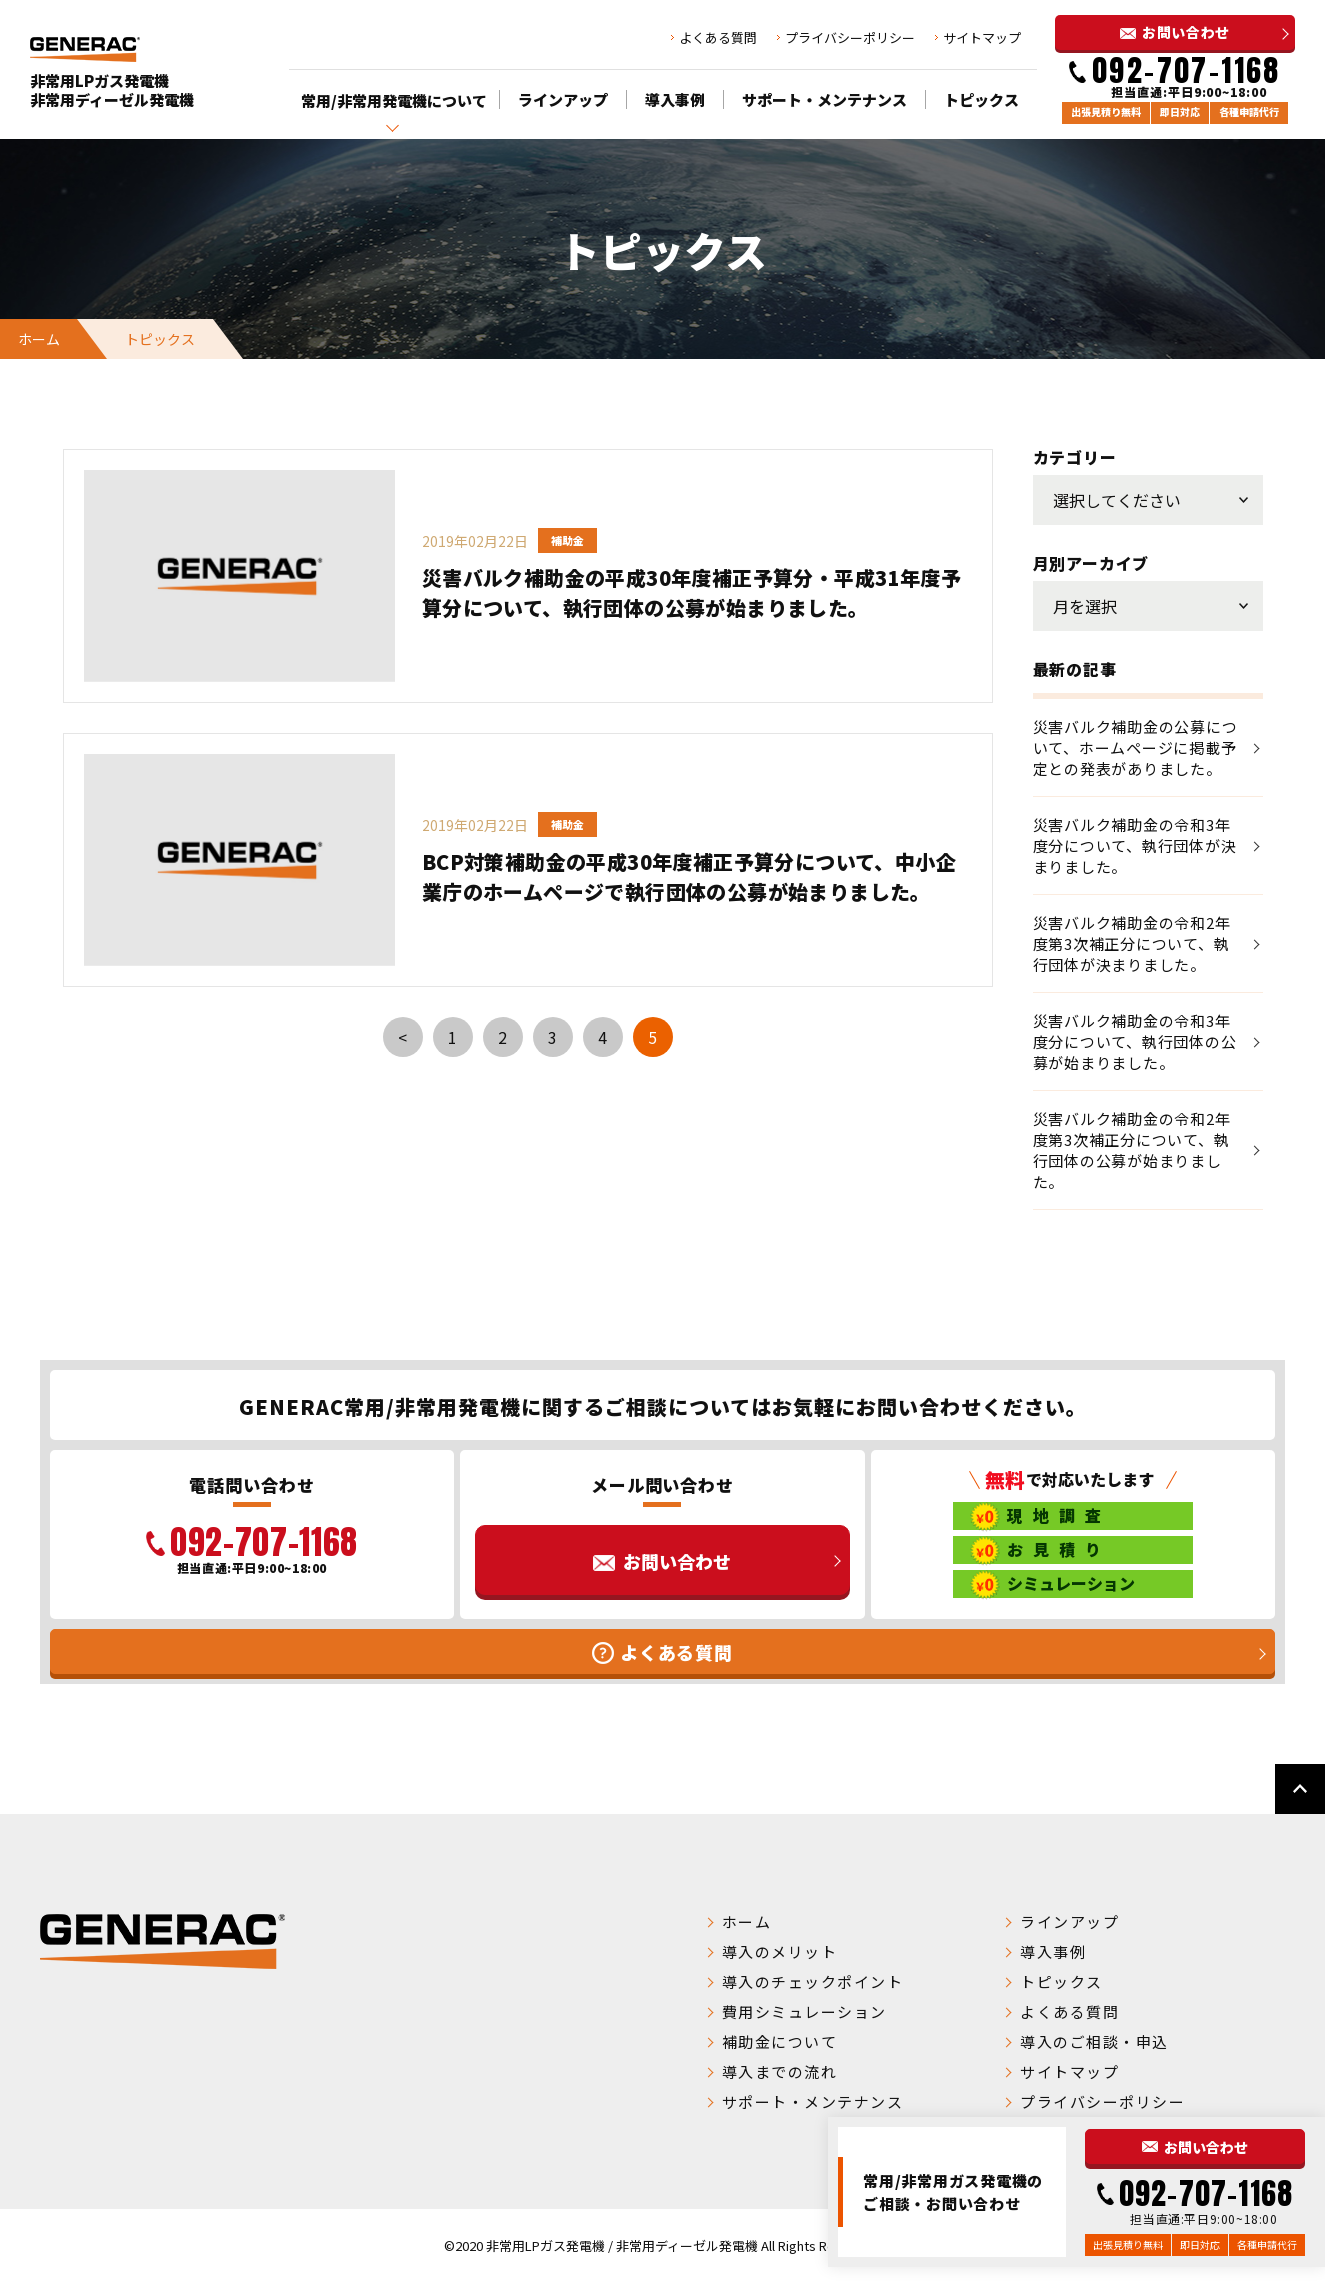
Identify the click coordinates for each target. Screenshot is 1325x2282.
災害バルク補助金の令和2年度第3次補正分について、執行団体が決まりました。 (1132, 943)
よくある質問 (718, 37)
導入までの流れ (780, 2071)
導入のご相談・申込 (1094, 2041)
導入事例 (675, 99)
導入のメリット (780, 1951)
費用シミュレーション (804, 2011)
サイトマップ (982, 37)
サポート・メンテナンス (824, 99)
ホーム (39, 339)
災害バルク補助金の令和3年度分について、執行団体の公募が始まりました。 (1135, 1041)
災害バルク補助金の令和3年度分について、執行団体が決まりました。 (1135, 845)
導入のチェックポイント (813, 1981)
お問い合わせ (1186, 32)
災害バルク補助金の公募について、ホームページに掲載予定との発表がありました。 (1135, 747)
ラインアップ (563, 99)
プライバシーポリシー (850, 37)
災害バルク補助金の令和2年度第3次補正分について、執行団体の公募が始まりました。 (1132, 1150)
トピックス (981, 99)
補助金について (780, 2041)
